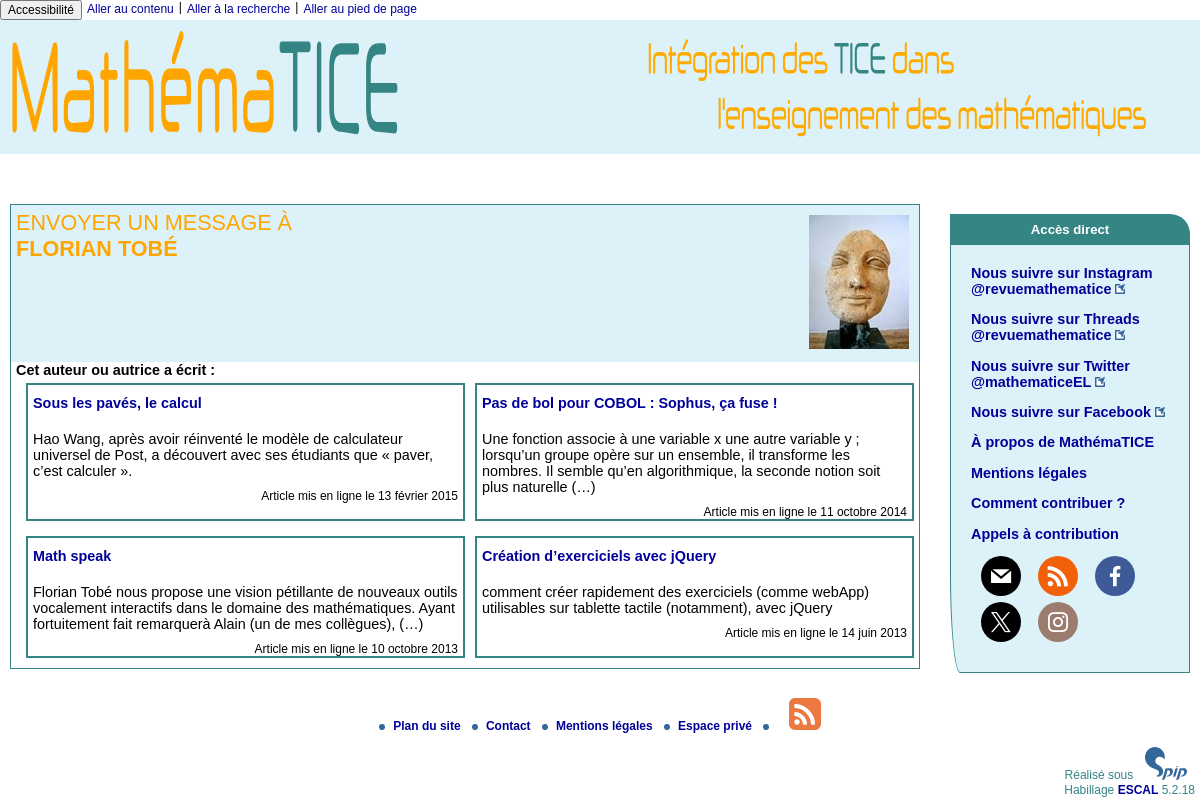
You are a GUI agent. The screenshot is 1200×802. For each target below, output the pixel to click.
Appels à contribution (1045, 534)
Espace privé (709, 726)
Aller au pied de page (359, 9)
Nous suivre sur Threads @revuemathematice (1055, 327)
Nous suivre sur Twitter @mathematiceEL (1050, 374)
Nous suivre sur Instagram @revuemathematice (1062, 281)
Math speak (72, 556)
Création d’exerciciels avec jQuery (599, 556)
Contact (503, 726)
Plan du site (421, 726)
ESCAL (1138, 790)
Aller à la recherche (238, 9)
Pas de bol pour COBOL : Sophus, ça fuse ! (630, 403)
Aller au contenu (130, 9)
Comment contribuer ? (1048, 503)
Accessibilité (41, 10)
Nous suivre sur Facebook (1061, 412)
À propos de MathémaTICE (1062, 442)
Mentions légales (1029, 473)
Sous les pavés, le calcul (117, 403)
